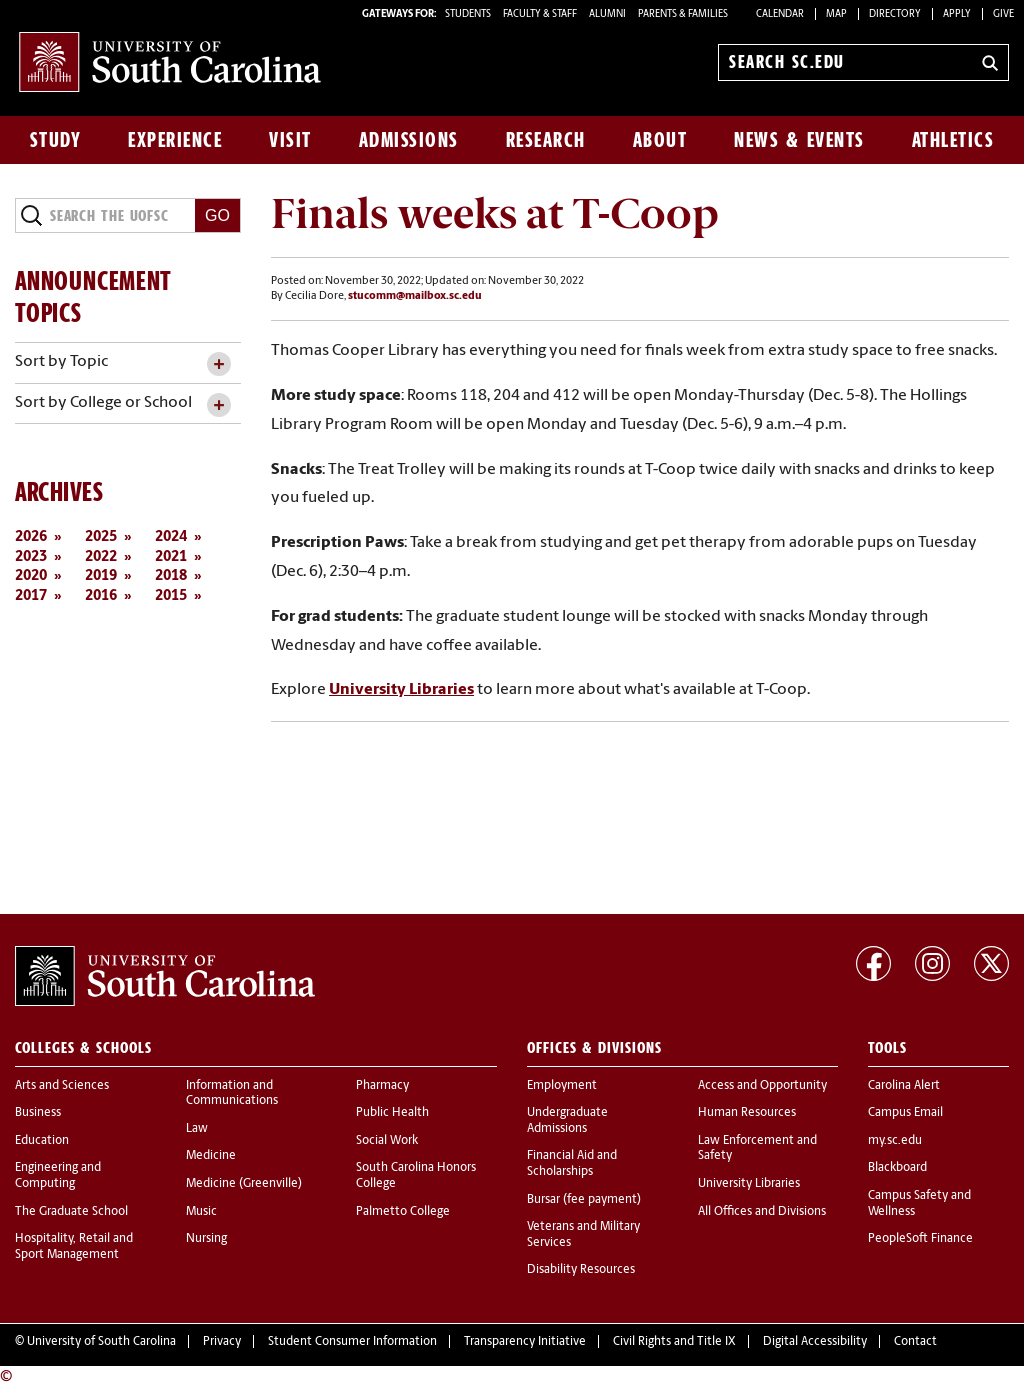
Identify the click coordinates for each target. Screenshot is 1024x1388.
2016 (101, 596)
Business (38, 1113)
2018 (171, 576)
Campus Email (905, 1113)
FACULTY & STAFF (540, 14)
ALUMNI (607, 14)
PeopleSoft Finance (920, 1239)
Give (1003, 14)
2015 (171, 596)
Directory (895, 14)
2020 (31, 576)
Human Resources (747, 1113)
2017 (31, 596)
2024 (171, 537)
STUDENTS (469, 14)
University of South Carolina (101, 1342)
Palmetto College (403, 1212)
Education (42, 1141)
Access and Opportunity (762, 1086)
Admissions (409, 140)
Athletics (953, 140)
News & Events (799, 140)
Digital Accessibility (815, 1342)
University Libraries (401, 690)
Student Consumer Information (352, 1342)
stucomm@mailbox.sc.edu (415, 296)
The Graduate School (71, 1212)
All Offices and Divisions (762, 1212)
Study (56, 140)
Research (546, 140)
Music (201, 1212)
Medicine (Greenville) (244, 1184)
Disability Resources (581, 1270)
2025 (101, 537)
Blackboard (897, 1168)
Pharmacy (382, 1086)
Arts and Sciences (62, 1086)
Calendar (780, 14)
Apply (957, 14)
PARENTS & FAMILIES (683, 14)
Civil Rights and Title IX (674, 1342)
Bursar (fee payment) (584, 1200)
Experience (175, 140)
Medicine (211, 1156)
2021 (171, 557)
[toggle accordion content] (218, 364)
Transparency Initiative (525, 1342)
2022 (101, 557)
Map (836, 14)
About (660, 140)
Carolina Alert (904, 1086)
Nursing (206, 1239)
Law (197, 1129)
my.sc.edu (895, 1141)
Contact (915, 1342)
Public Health (392, 1113)
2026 (31, 537)
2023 (31, 557)
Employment (562, 1086)
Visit (290, 140)
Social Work (387, 1141)
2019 (101, 576)
